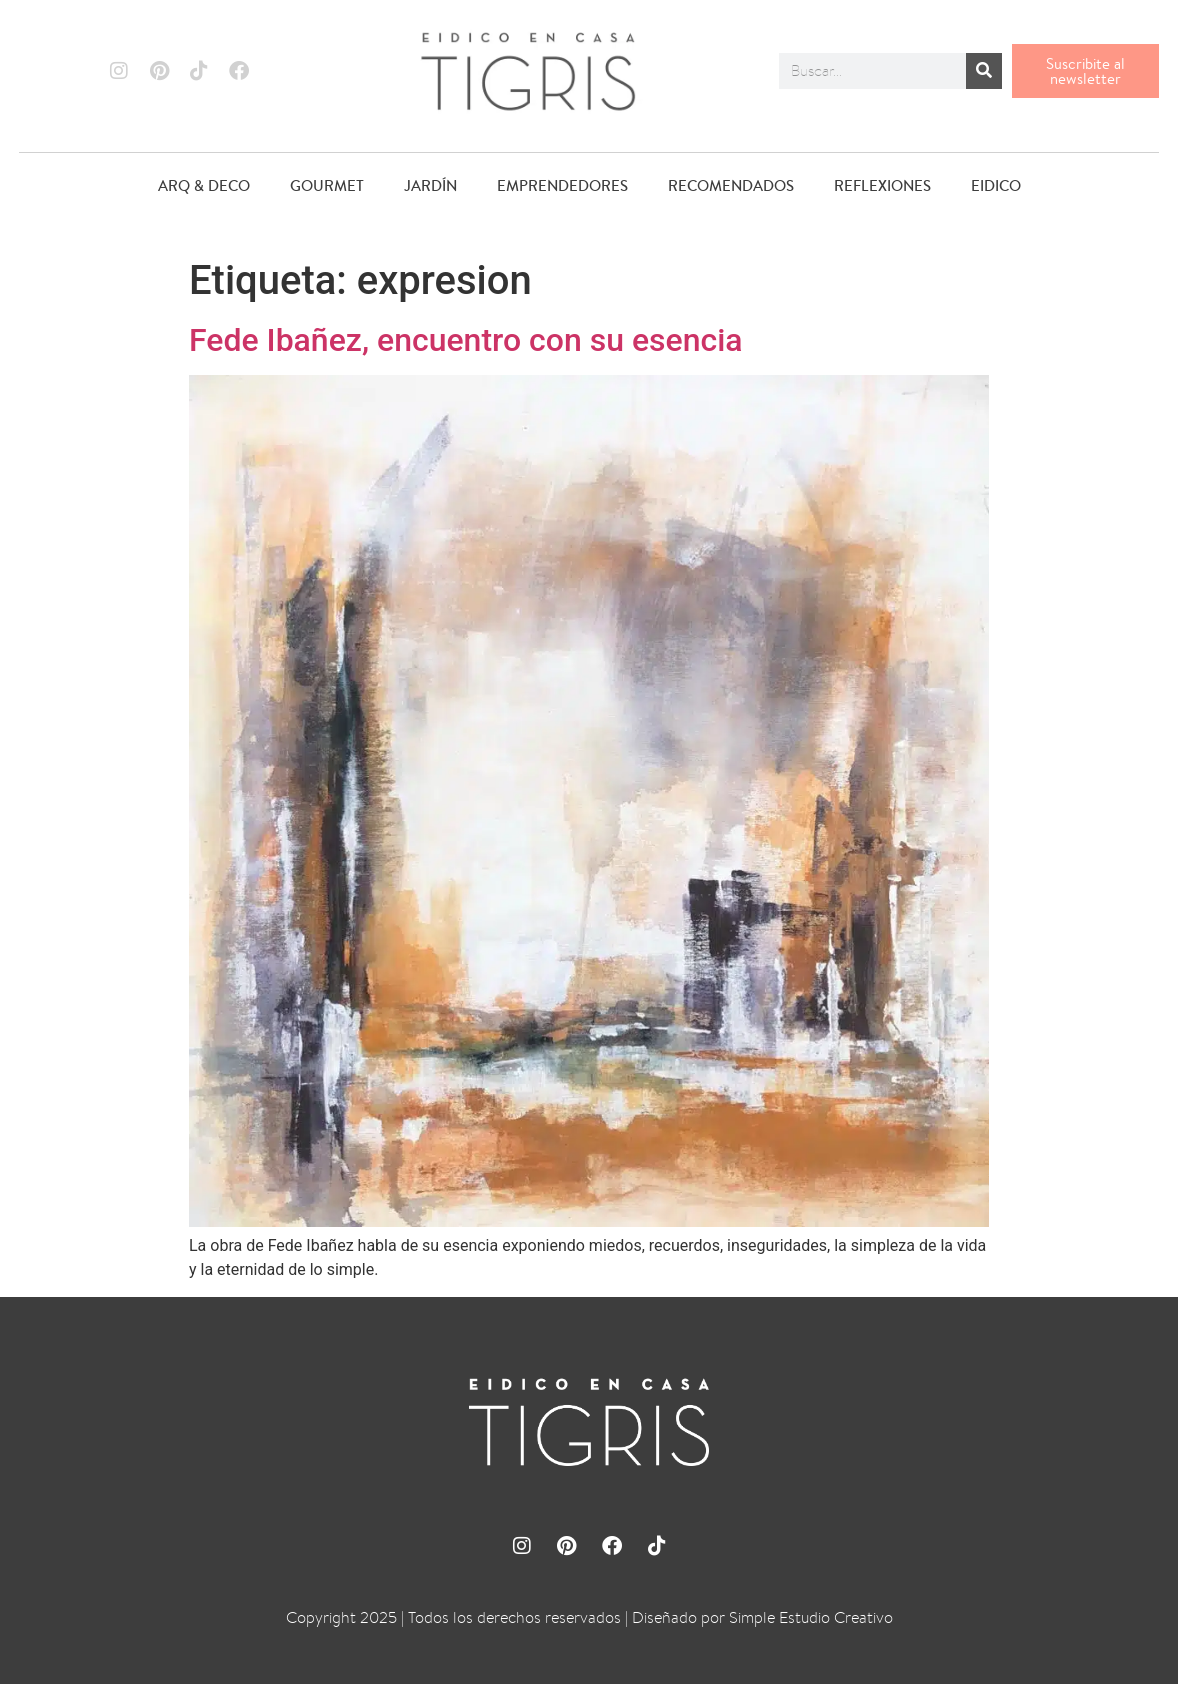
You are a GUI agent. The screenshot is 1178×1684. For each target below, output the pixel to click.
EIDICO (996, 185)
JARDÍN (430, 185)
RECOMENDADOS (731, 185)
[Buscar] (984, 71)
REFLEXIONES (882, 185)
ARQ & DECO (204, 185)
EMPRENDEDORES (562, 185)
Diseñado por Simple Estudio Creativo (762, 1617)
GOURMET (327, 185)
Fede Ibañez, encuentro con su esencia (466, 340)
